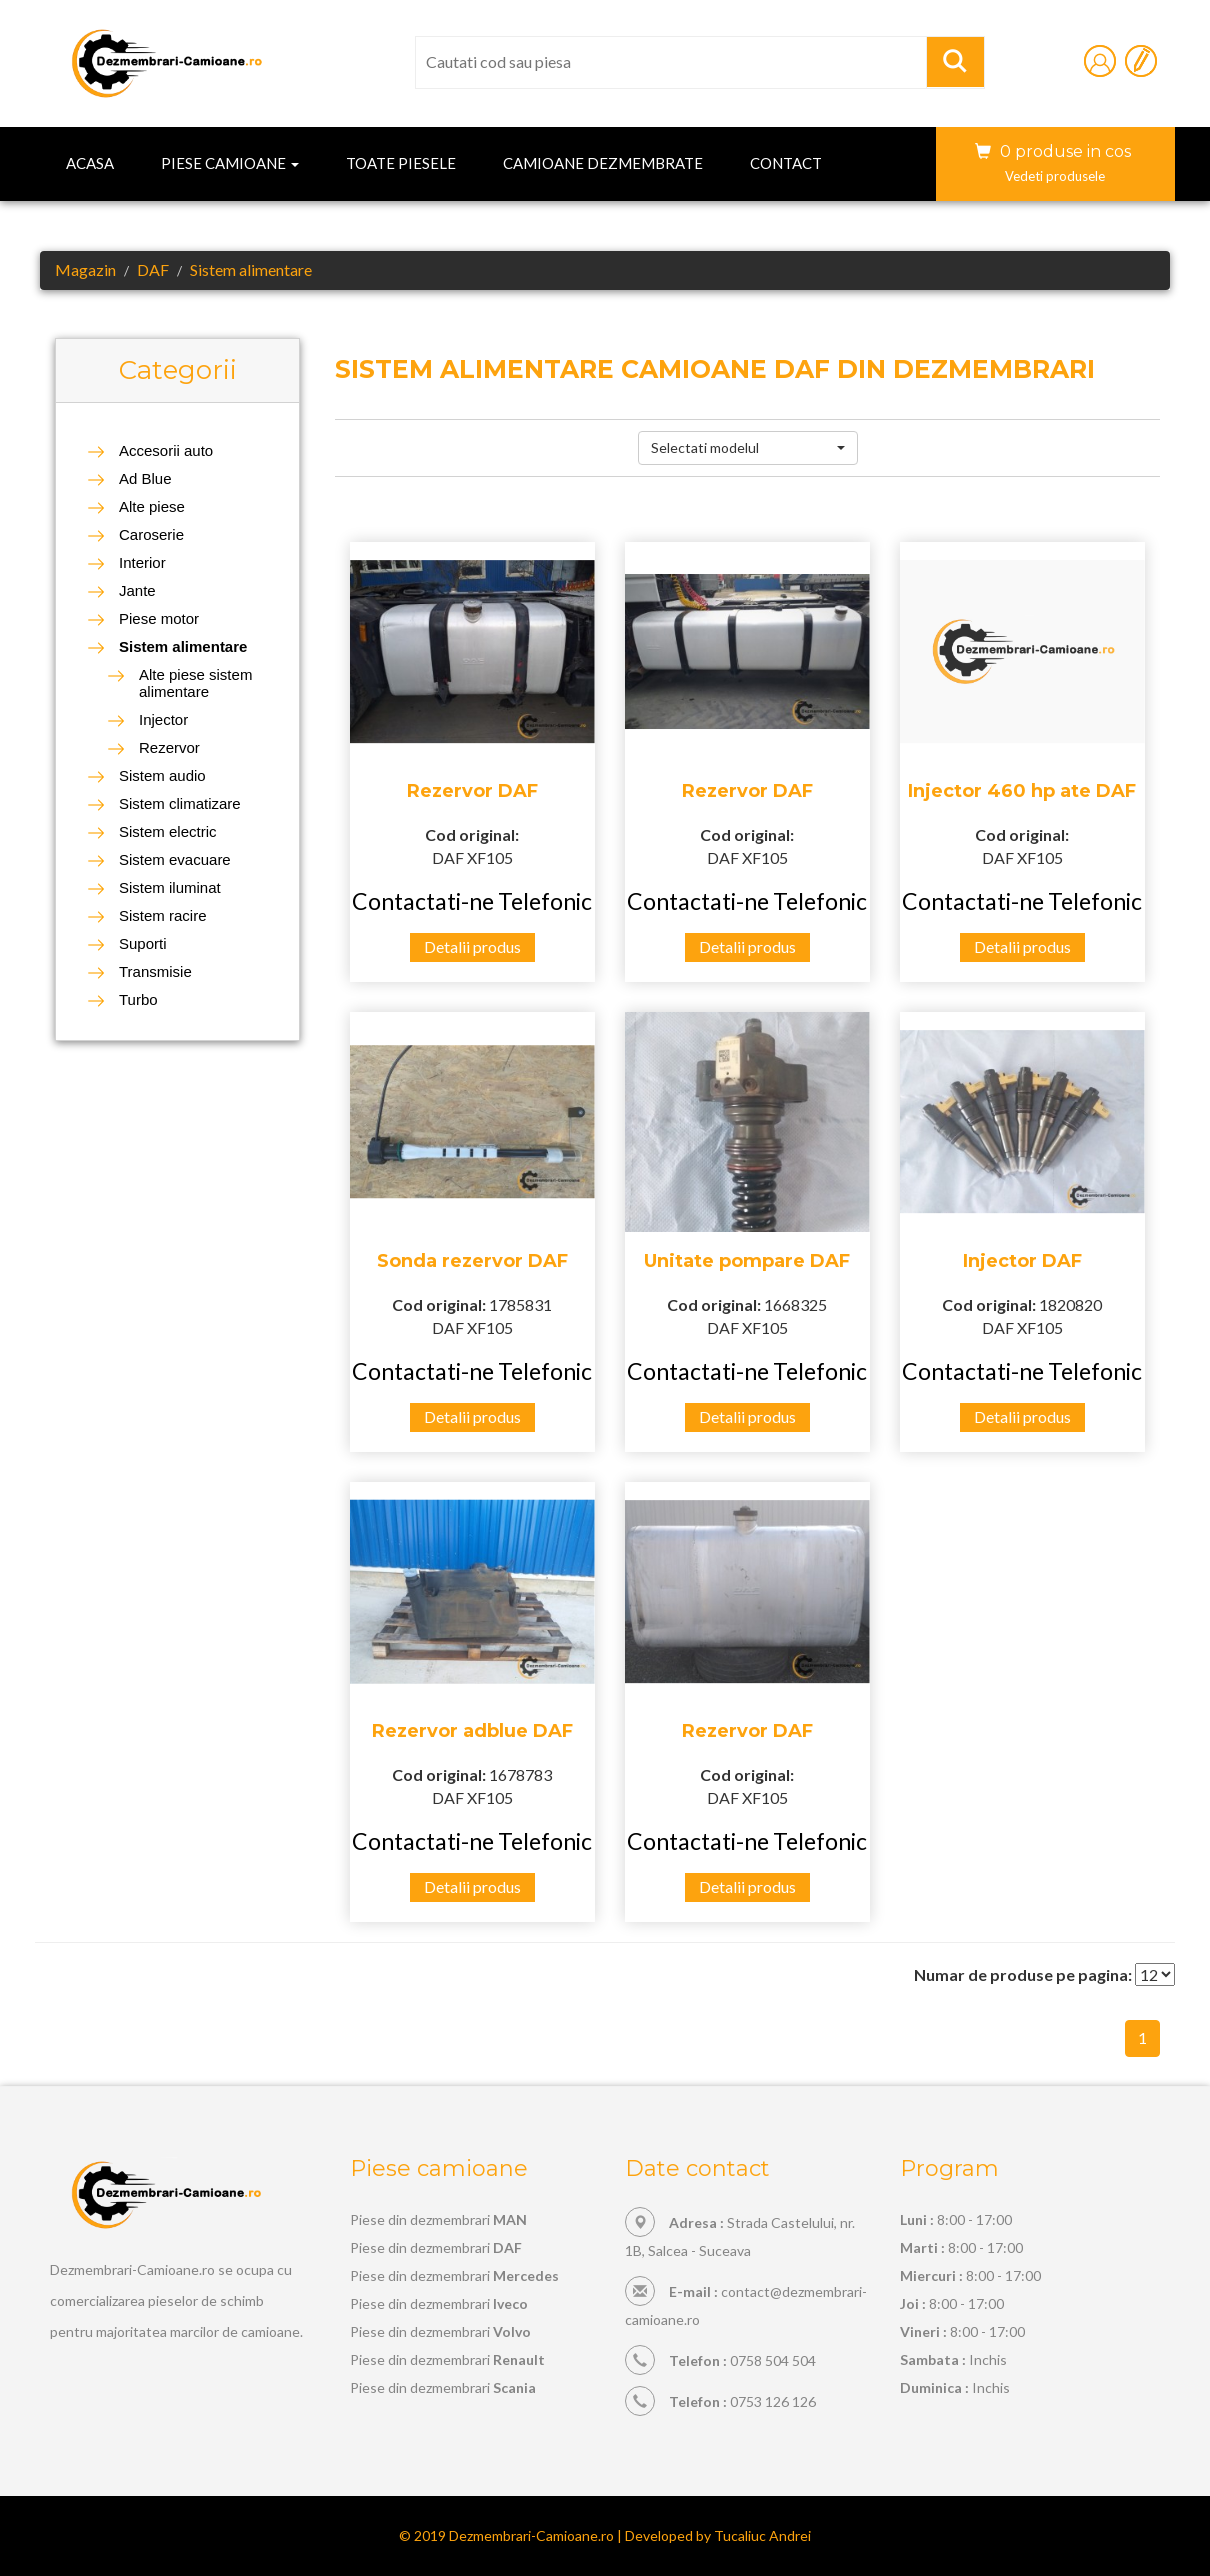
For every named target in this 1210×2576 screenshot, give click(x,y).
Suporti (143, 943)
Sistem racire (163, 915)
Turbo (138, 999)
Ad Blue (145, 478)
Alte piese (152, 506)
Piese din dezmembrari (438, 2219)
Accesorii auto (166, 450)
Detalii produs (472, 946)
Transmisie (155, 971)
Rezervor (169, 747)
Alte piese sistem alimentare (195, 683)
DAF (153, 269)
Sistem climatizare (180, 803)
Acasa (90, 163)
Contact (786, 163)
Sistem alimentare (251, 269)
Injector (163, 719)
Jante (137, 590)
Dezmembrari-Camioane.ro (531, 2535)
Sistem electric (168, 831)
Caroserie (151, 534)
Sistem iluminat (170, 887)
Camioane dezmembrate (603, 163)
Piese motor (159, 618)
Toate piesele (401, 163)
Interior (142, 562)
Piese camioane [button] (230, 163)
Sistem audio (162, 775)
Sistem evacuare (175, 859)
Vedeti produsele (1055, 176)
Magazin (85, 269)
